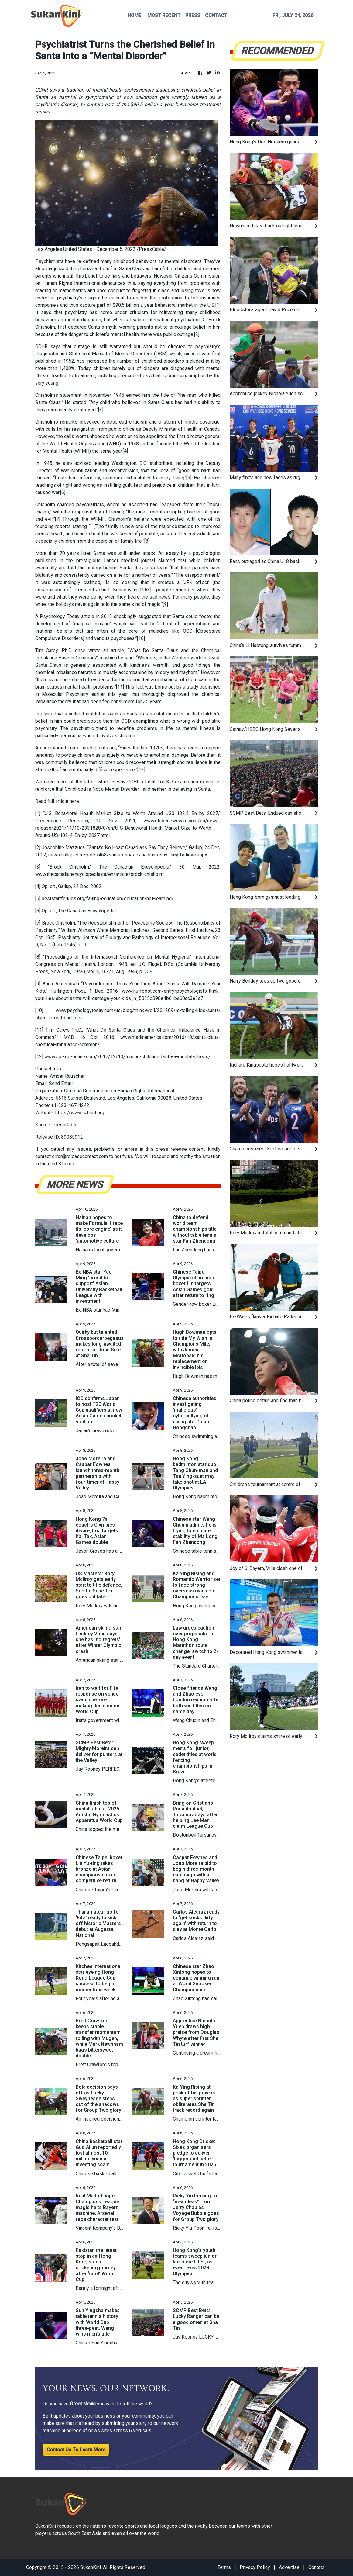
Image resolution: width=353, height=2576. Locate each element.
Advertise (289, 2567)
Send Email (61, 1083)
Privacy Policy (255, 2567)
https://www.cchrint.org (79, 1112)
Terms (224, 2567)
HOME (134, 15)
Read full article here (57, 801)
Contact (316, 2567)
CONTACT (216, 15)
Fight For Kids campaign (171, 782)
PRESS (192, 15)
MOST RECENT (163, 15)
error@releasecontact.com (80, 1156)
